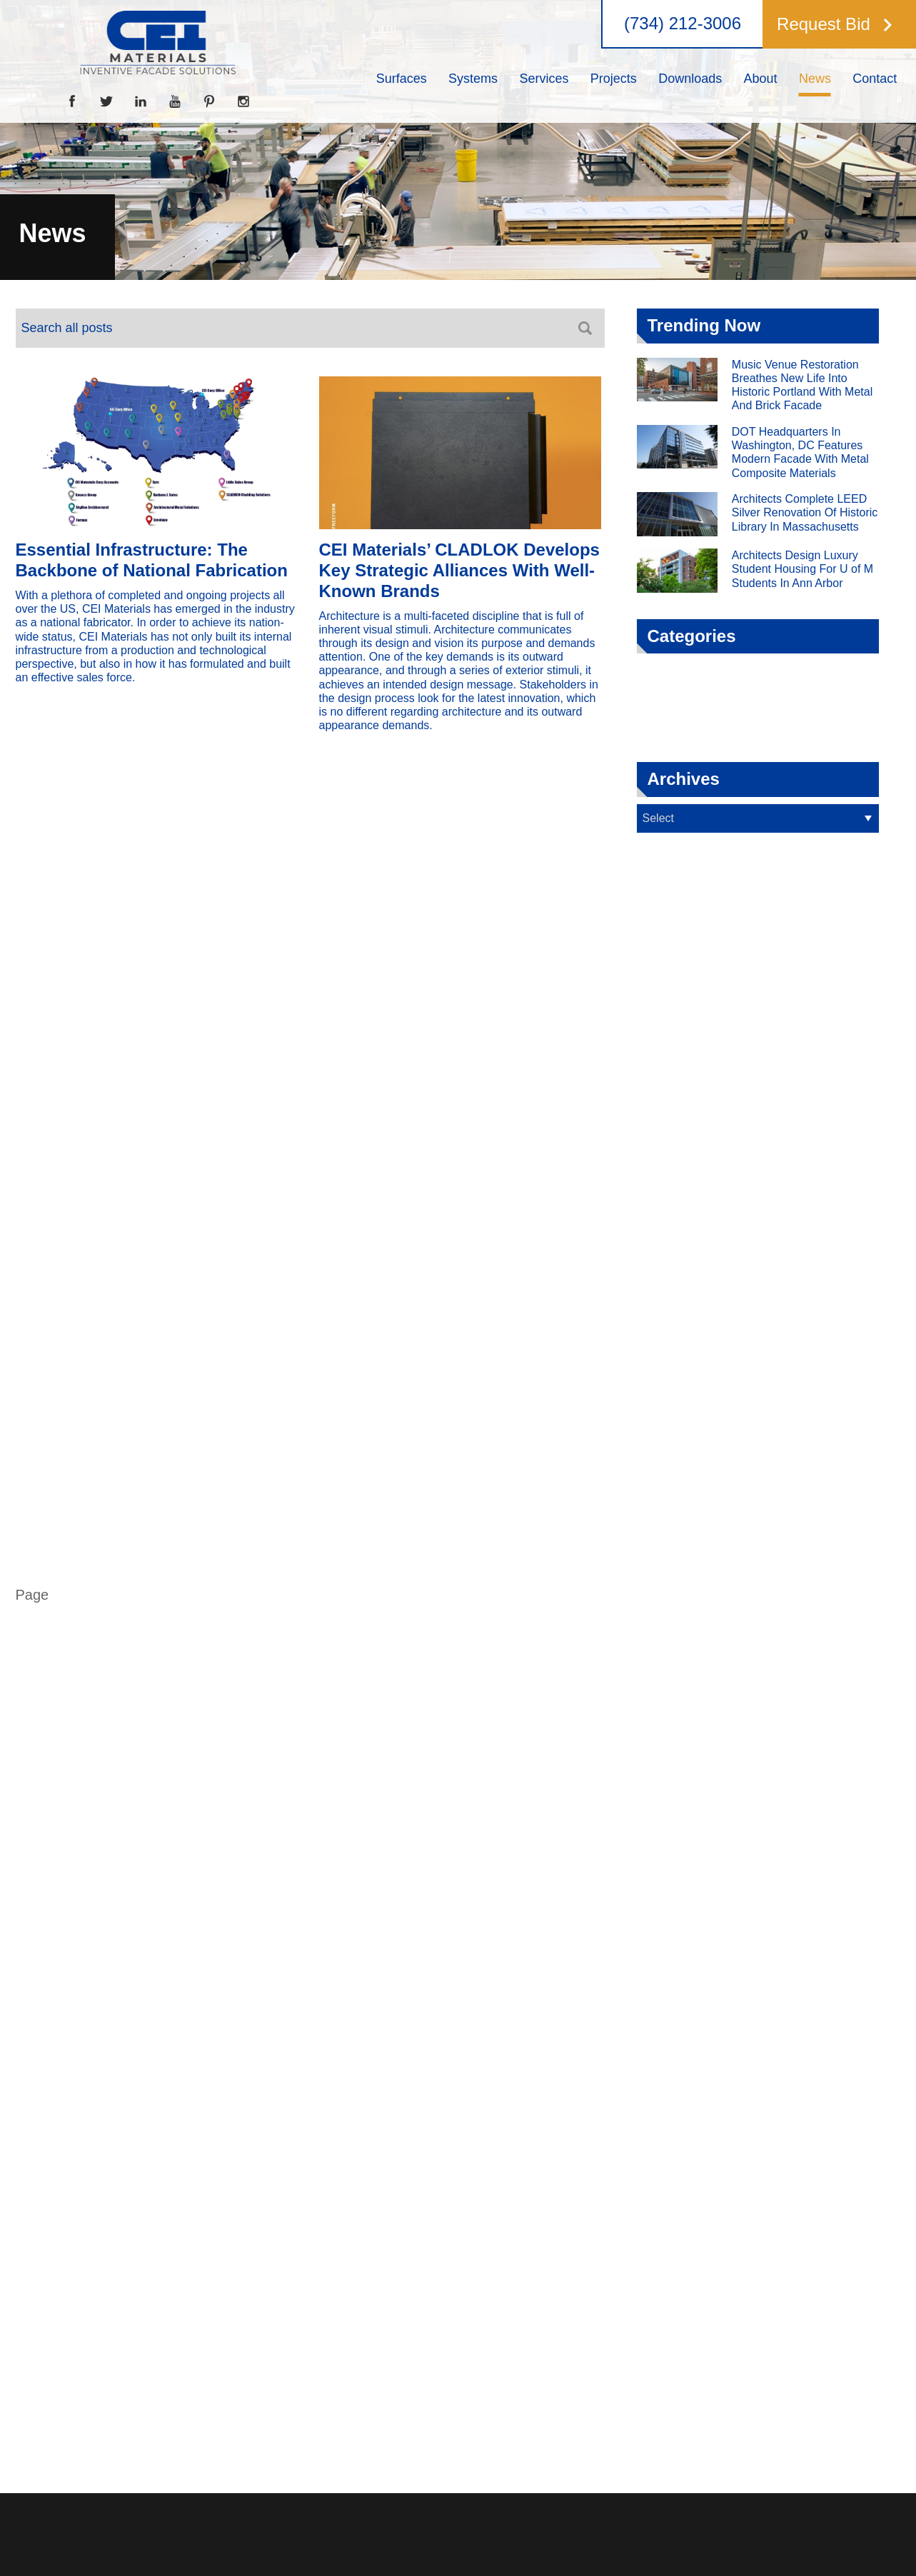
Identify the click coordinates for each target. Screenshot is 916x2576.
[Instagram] (243, 101)
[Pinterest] (209, 101)
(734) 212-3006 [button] (682, 23)
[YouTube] (175, 101)
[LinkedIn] (140, 101)
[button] (835, 24)
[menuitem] (401, 78)
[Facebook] (72, 101)
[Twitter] (106, 101)
